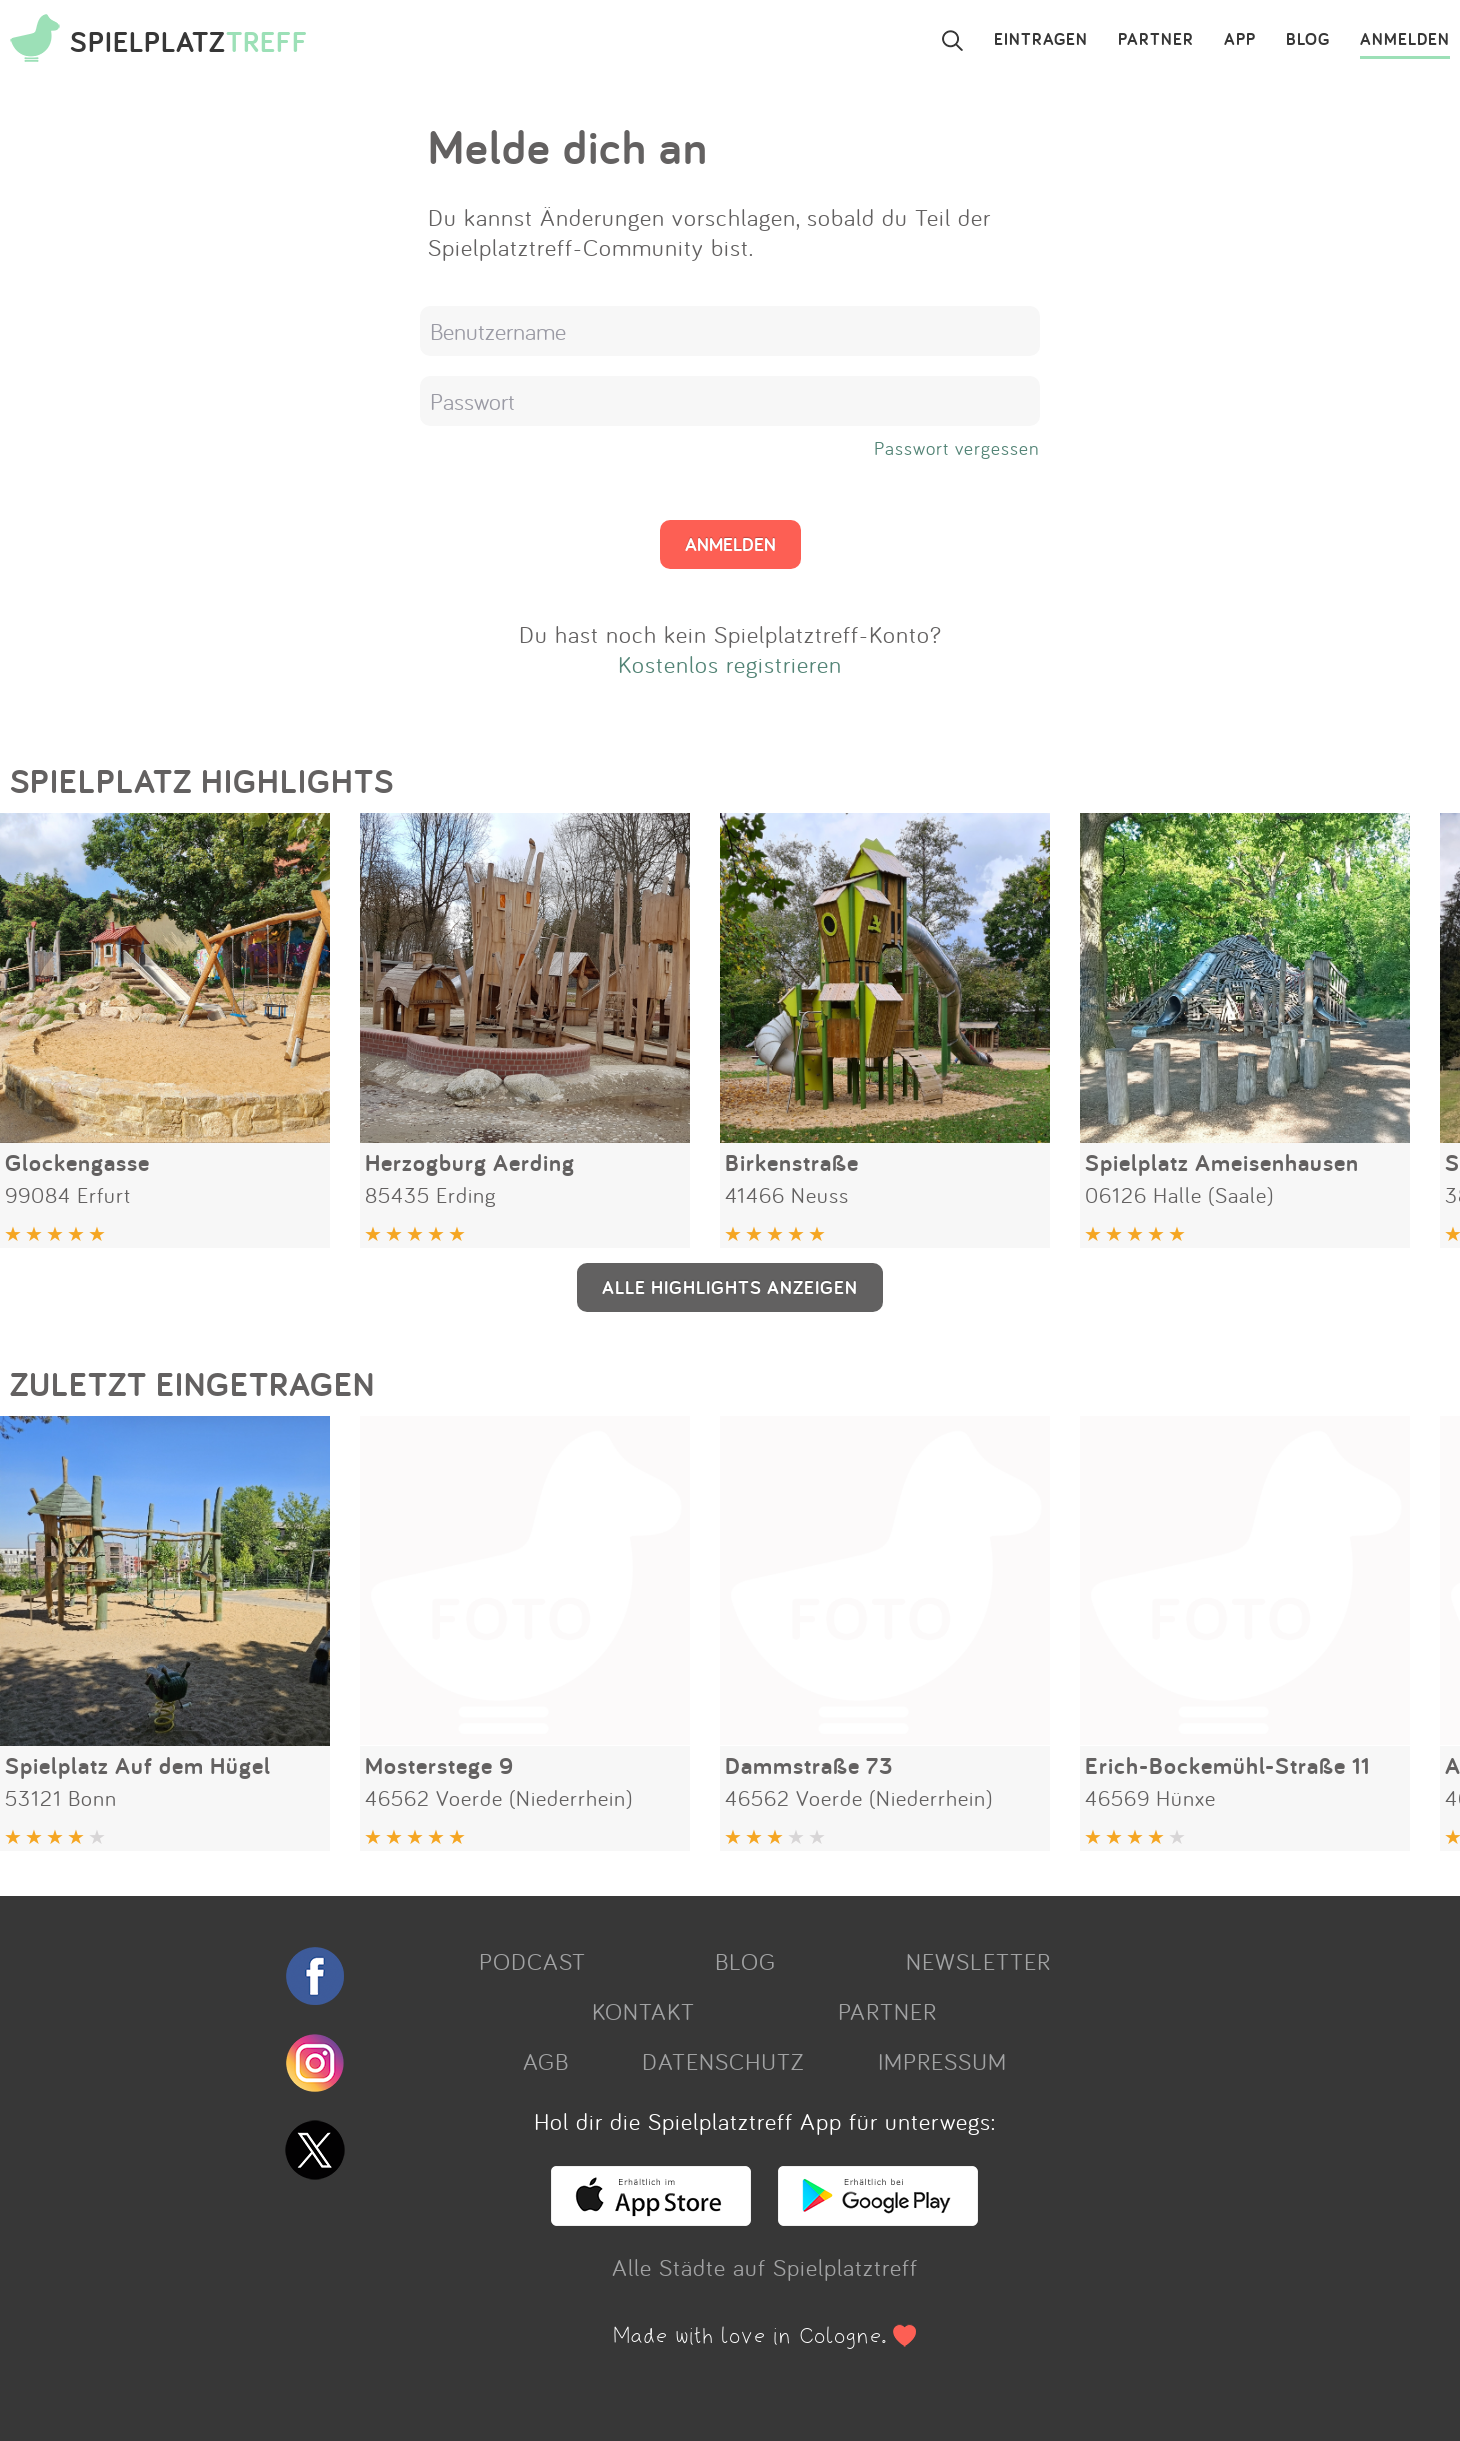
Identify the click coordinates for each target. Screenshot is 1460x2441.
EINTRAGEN (1041, 40)
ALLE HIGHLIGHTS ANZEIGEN (730, 1287)
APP (1240, 40)
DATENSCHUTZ (723, 2061)
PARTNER (1156, 40)
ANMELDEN (1405, 40)
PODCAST (532, 1961)
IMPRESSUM (942, 2061)
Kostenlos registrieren (730, 664)
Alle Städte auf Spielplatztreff (765, 2267)
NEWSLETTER (978, 1961)
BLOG (1308, 40)
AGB (546, 2061)
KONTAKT (643, 2011)
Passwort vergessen (957, 448)
